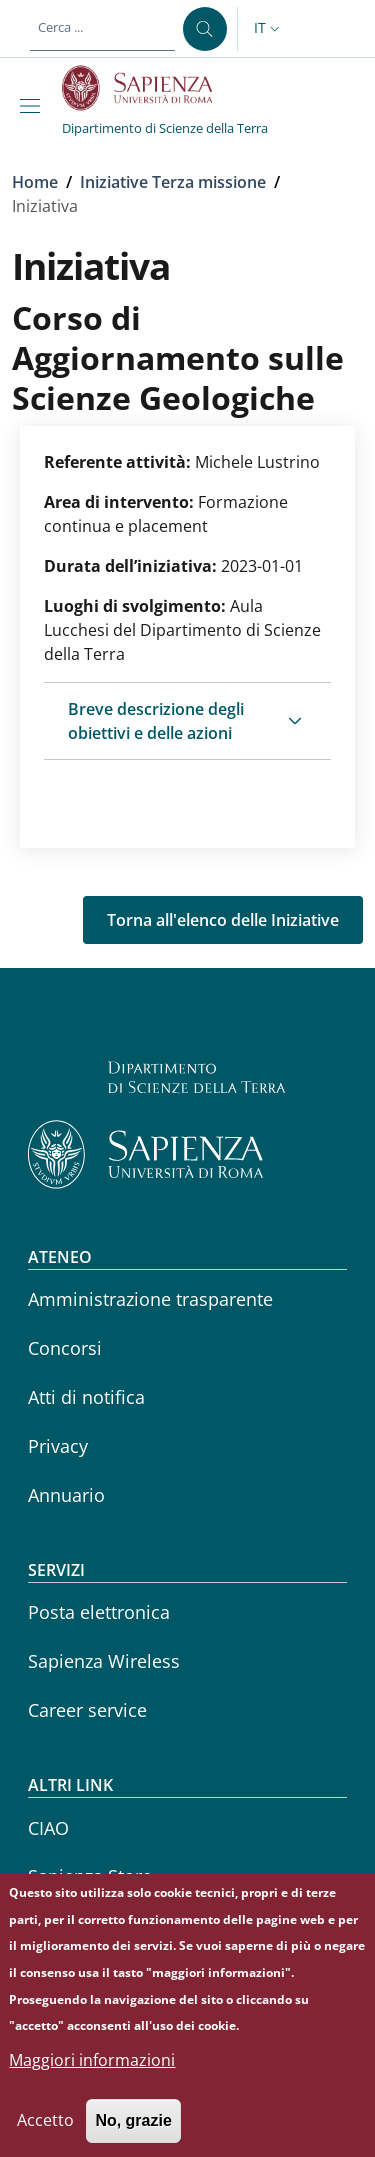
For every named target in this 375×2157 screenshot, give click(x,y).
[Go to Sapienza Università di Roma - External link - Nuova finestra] (148, 88)
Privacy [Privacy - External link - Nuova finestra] (58, 1446)
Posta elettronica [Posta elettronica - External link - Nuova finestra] (99, 1612)
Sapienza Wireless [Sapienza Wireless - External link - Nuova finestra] (104, 1661)
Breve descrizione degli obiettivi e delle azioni (156, 721)
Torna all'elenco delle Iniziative (223, 920)
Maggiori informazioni (92, 2077)
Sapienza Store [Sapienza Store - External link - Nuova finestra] (90, 1876)
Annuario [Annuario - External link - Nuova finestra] (66, 1495)
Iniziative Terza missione (173, 182)
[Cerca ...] (205, 29)
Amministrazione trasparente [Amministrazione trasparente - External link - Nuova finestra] (150, 1299)
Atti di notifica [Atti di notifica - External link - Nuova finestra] (86, 1397)
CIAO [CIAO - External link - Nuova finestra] (48, 1828)
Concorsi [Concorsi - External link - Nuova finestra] (65, 1348)
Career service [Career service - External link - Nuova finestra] (87, 1710)
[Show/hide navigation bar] (34, 106)
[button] (269, 29)
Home (35, 182)
